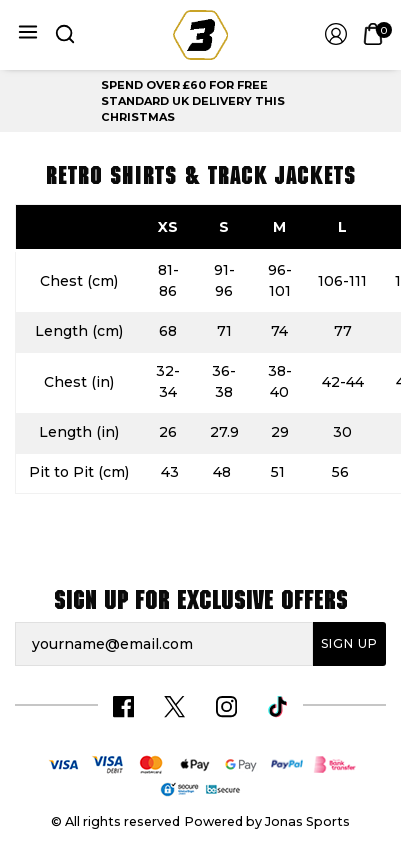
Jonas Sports (307, 821)
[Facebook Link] (123, 706)
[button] (64, 35)
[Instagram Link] (226, 706)
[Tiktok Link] (277, 706)
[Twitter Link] (174, 706)
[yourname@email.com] (164, 644)
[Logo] (200, 34)
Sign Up (349, 643)
